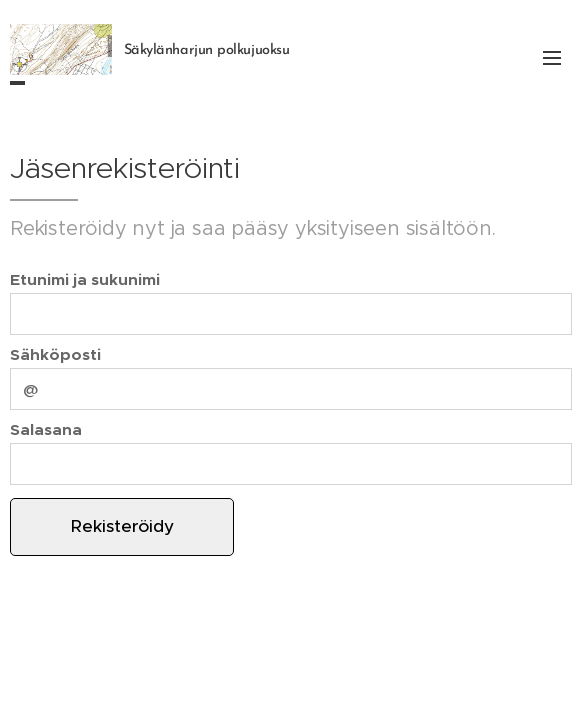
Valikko (552, 58)
